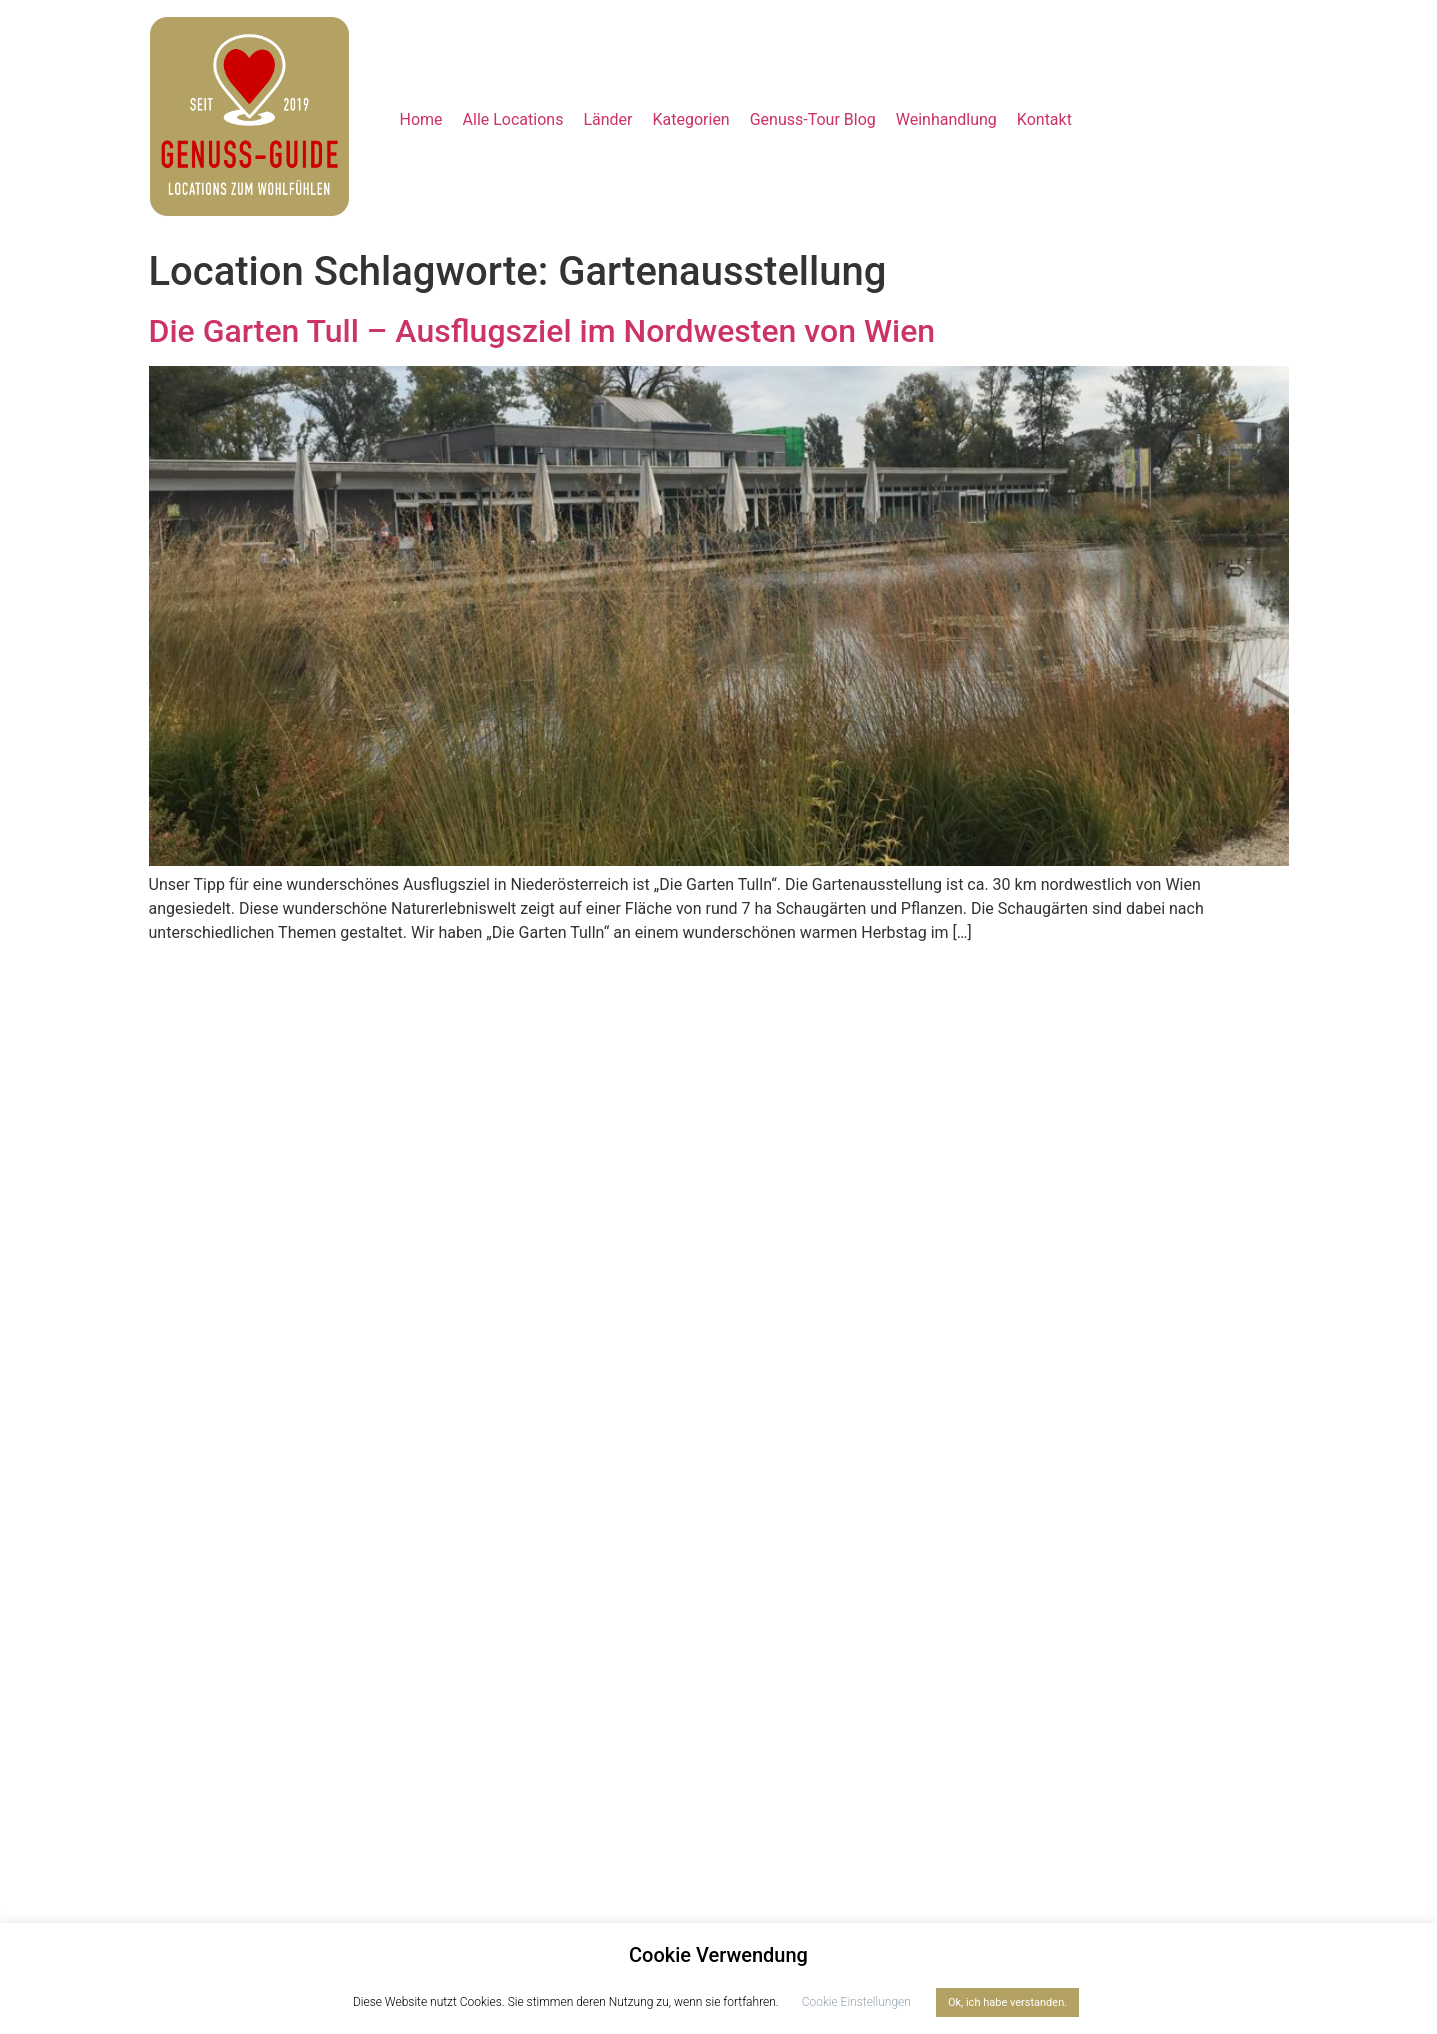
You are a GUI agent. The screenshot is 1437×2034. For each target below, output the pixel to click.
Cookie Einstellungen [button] (856, 2002)
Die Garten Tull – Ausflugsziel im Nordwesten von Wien (542, 331)
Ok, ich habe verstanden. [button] (1007, 2002)
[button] (607, 120)
